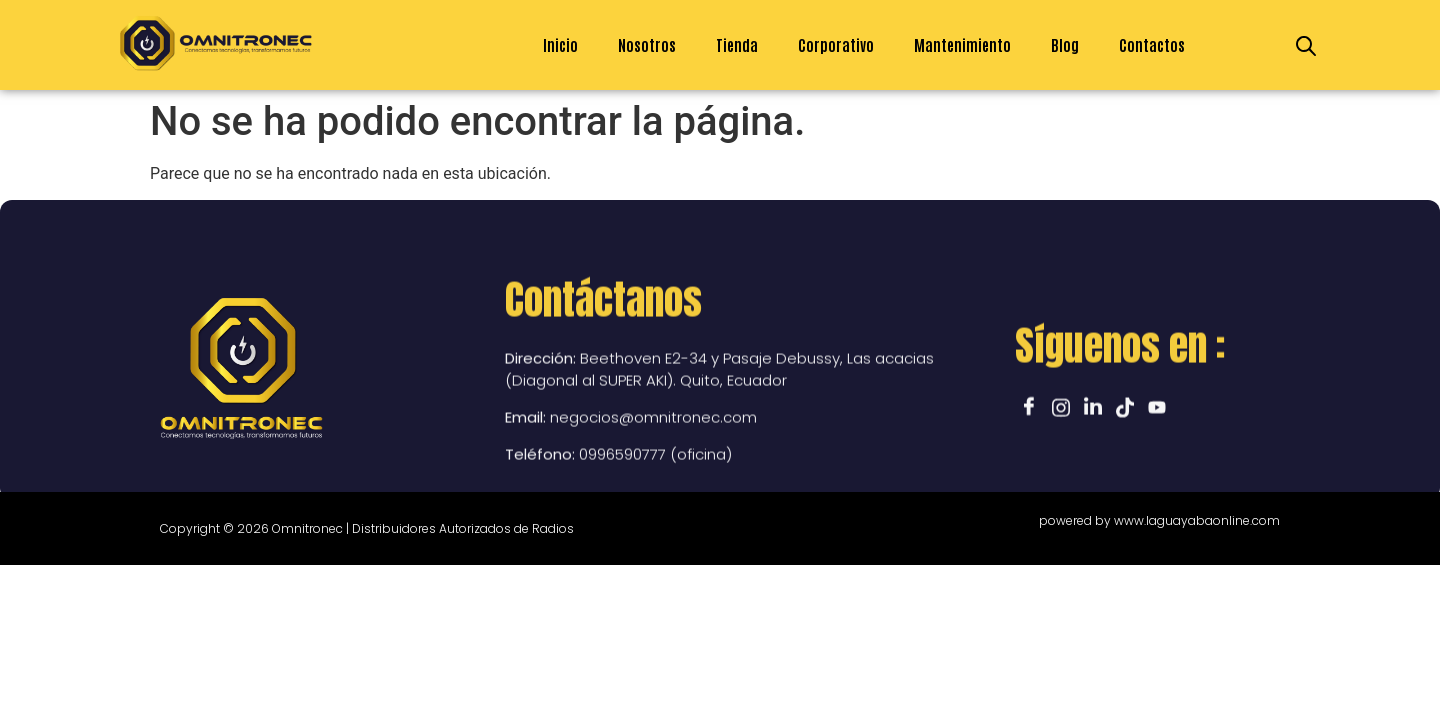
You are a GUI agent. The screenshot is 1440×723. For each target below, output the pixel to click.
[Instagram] (1061, 479)
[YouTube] (1157, 479)
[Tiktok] (1125, 479)
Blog (1065, 44)
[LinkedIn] (1093, 479)
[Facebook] (1029, 479)
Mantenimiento (962, 44)
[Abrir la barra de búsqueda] (1306, 45)
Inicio (560, 44)
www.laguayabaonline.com (1197, 520)
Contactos (1152, 44)
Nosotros (647, 44)
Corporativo (836, 44)
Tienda (737, 44)
